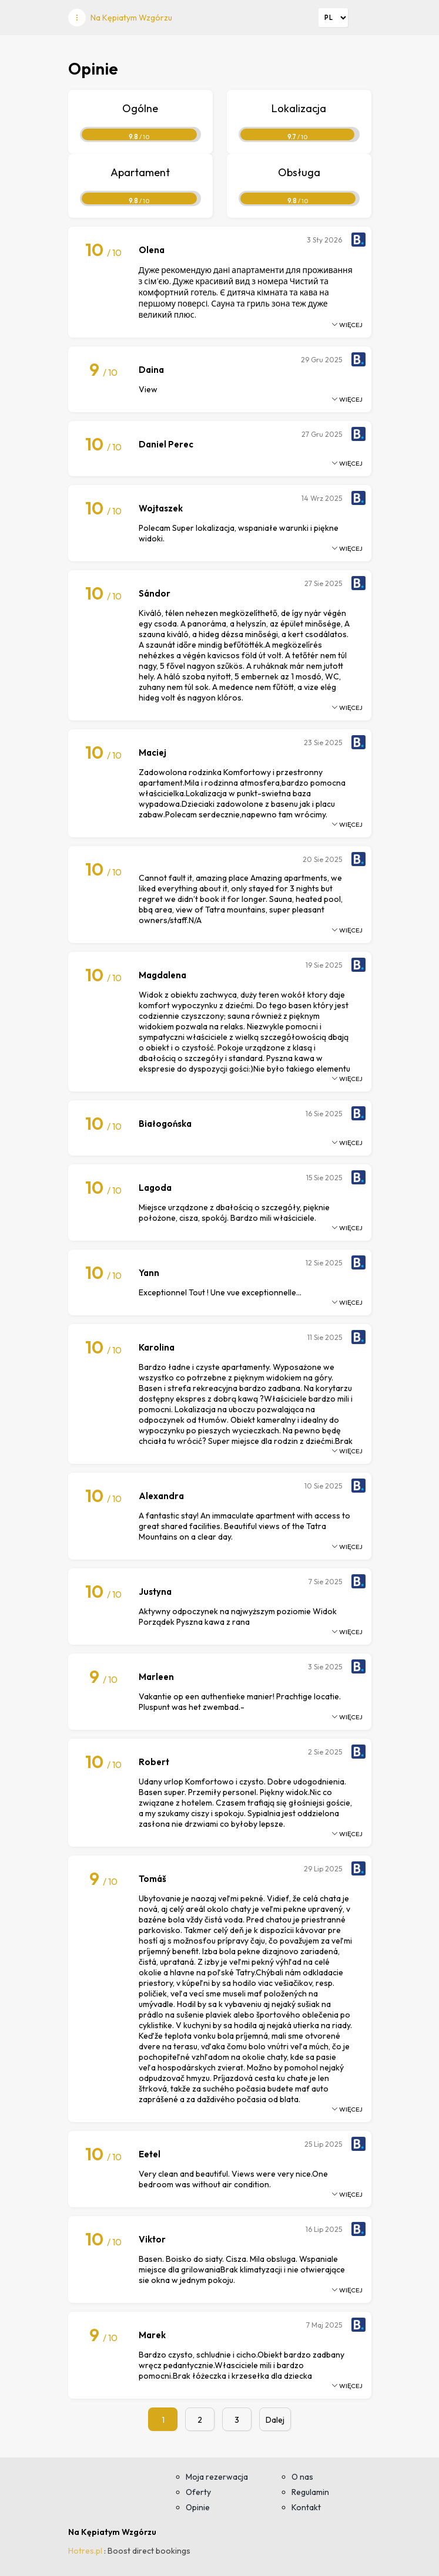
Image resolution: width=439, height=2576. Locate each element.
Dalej (275, 2420)
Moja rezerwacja (217, 2476)
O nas (302, 2476)
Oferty (198, 2492)
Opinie (198, 2507)
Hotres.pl (85, 2550)
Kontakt (306, 2507)
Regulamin (310, 2492)
